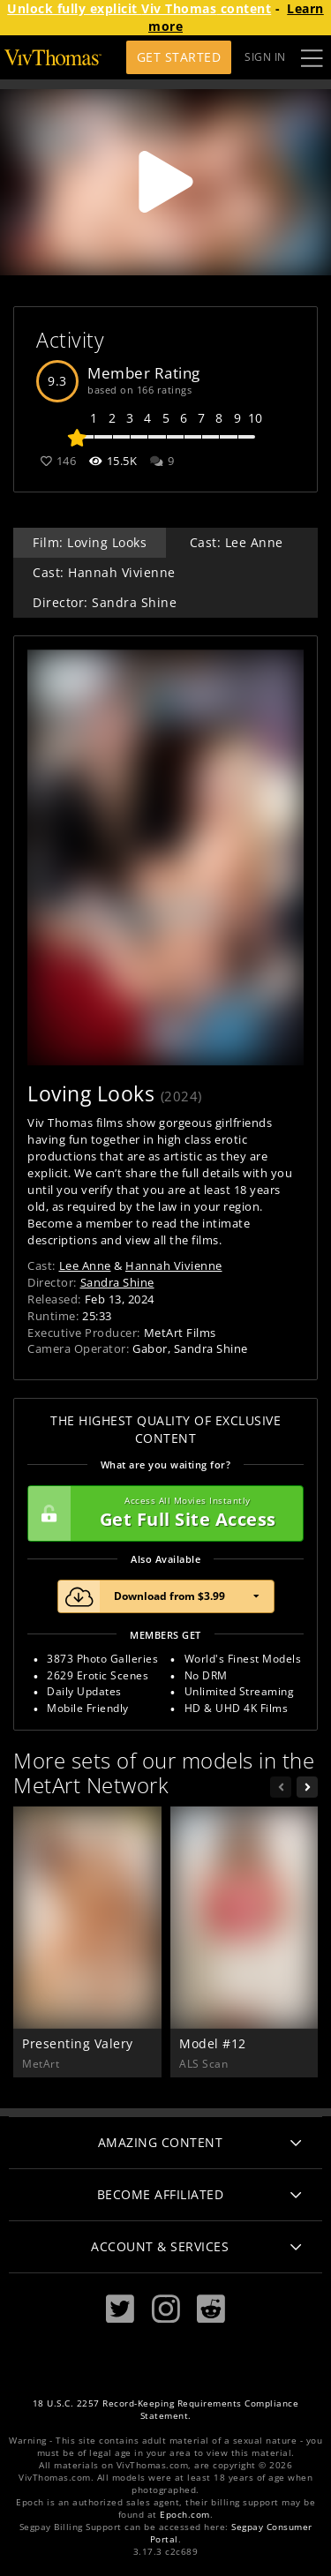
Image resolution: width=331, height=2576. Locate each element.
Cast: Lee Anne (236, 542)
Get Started (179, 57)
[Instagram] (166, 2309)
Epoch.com (185, 2514)
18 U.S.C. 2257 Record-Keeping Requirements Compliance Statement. (166, 2410)
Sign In (265, 56)
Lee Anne (85, 1265)
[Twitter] (120, 2309)
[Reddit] (211, 2309)
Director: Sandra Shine (105, 602)
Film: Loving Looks (90, 542)
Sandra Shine (117, 1282)
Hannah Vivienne (173, 1265)
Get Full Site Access (161, 1513)
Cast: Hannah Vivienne (104, 572)
